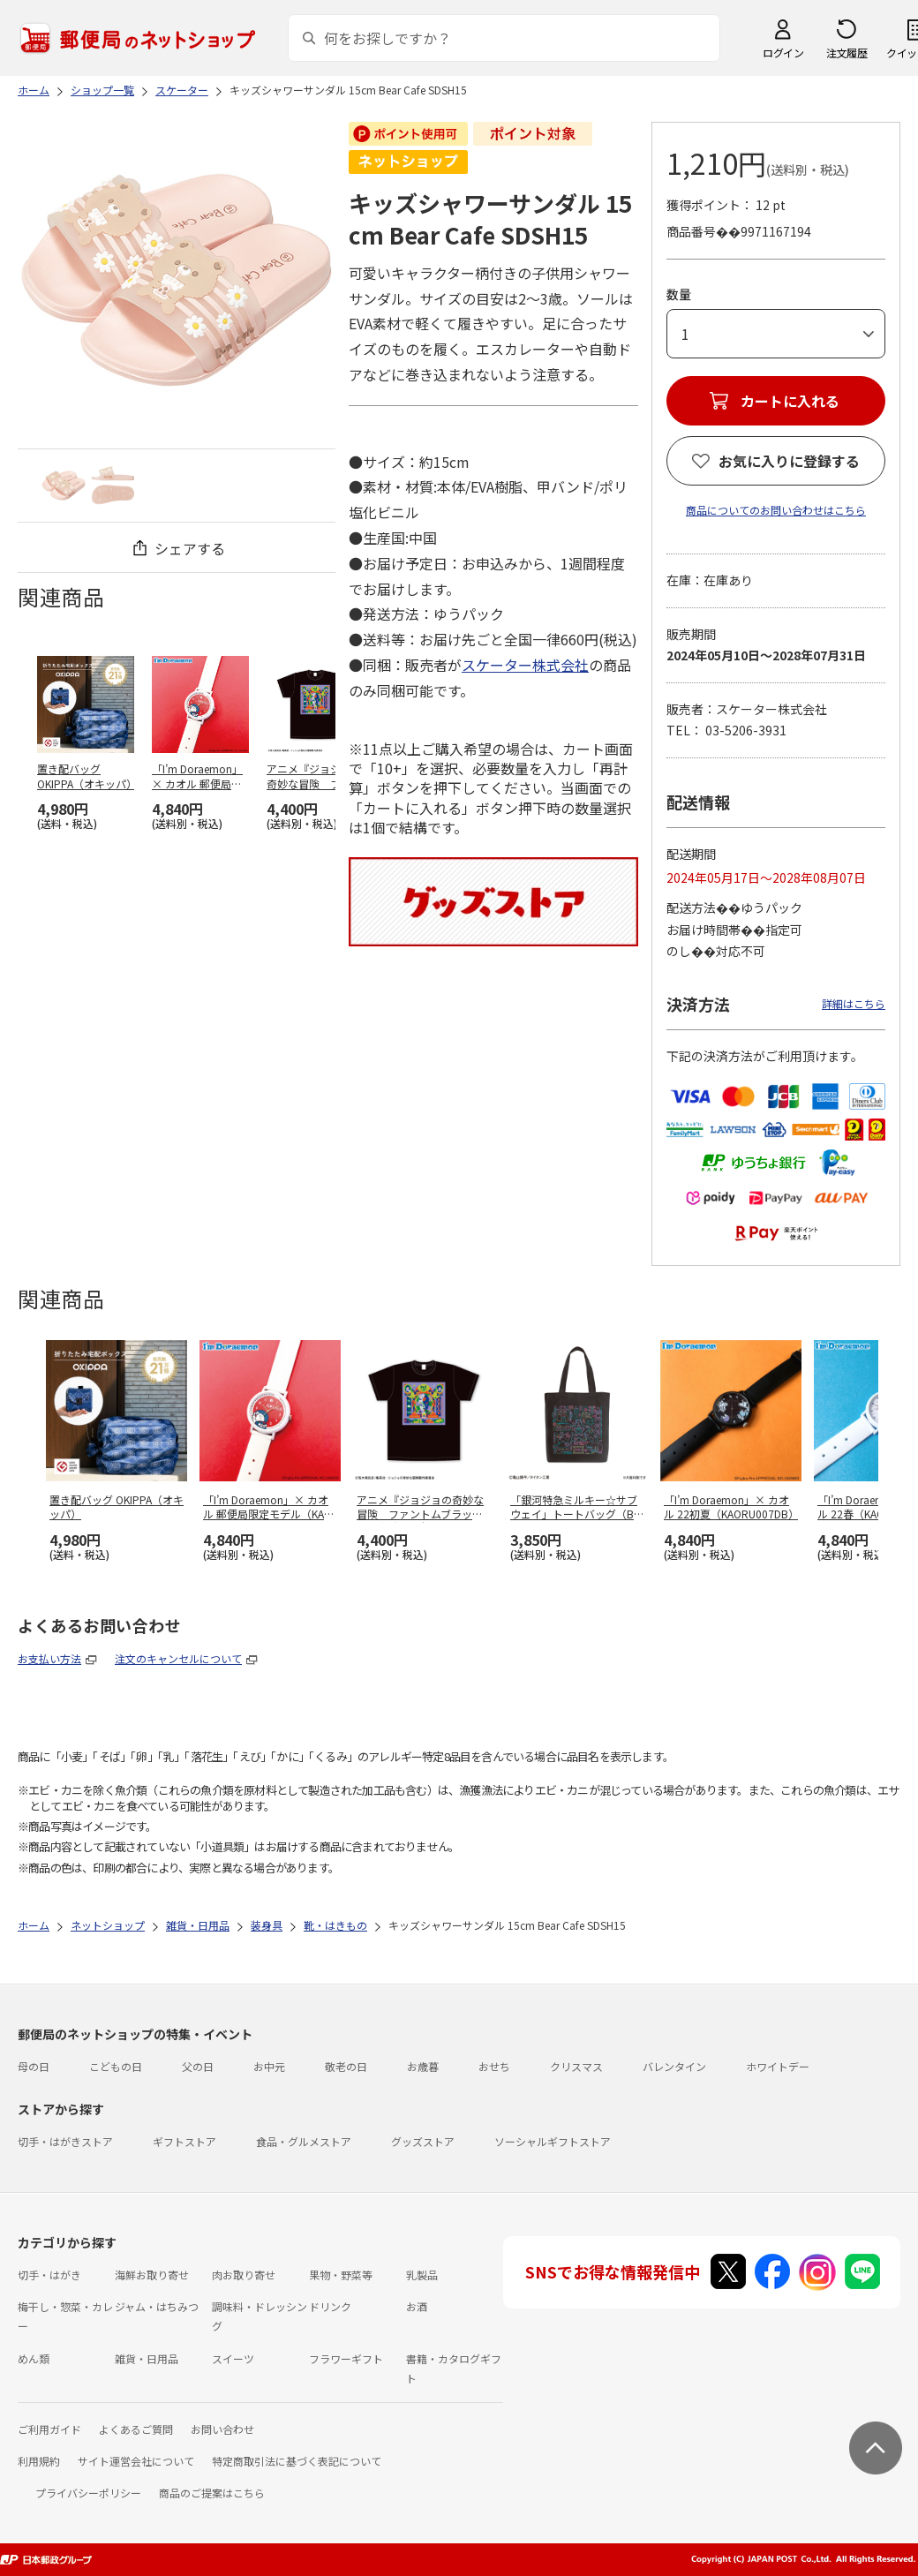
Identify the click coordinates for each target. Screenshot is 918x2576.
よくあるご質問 (136, 2429)
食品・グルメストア (303, 2141)
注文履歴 (846, 52)
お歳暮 (423, 2066)
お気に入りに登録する (789, 460)
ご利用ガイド (49, 2429)
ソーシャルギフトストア (552, 2141)
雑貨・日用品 (146, 2358)
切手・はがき (49, 2274)
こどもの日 (115, 2066)
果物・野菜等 (340, 2274)
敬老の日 (346, 2066)
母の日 (33, 2066)
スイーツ (233, 2358)
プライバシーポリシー (88, 2492)
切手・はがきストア (65, 2141)
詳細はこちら (853, 1003)
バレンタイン (674, 2066)
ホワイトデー (777, 2066)
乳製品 (422, 2274)
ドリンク (330, 2306)
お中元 (269, 2066)
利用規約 (39, 2460)
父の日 (198, 2066)
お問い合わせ (222, 2429)
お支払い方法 (49, 1658)
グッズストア (423, 2141)
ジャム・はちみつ (157, 2306)
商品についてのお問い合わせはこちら (776, 509)
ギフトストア (184, 2141)
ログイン (783, 52)
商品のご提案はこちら (212, 2492)
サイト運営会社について (136, 2460)
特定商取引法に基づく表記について (296, 2460)
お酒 (416, 2306)
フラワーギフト (346, 2358)
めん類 (33, 2358)
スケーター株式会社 (525, 664)
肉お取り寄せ (243, 2274)
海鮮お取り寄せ (152, 2274)
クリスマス (576, 2066)
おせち (494, 2066)
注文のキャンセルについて (178, 1658)
